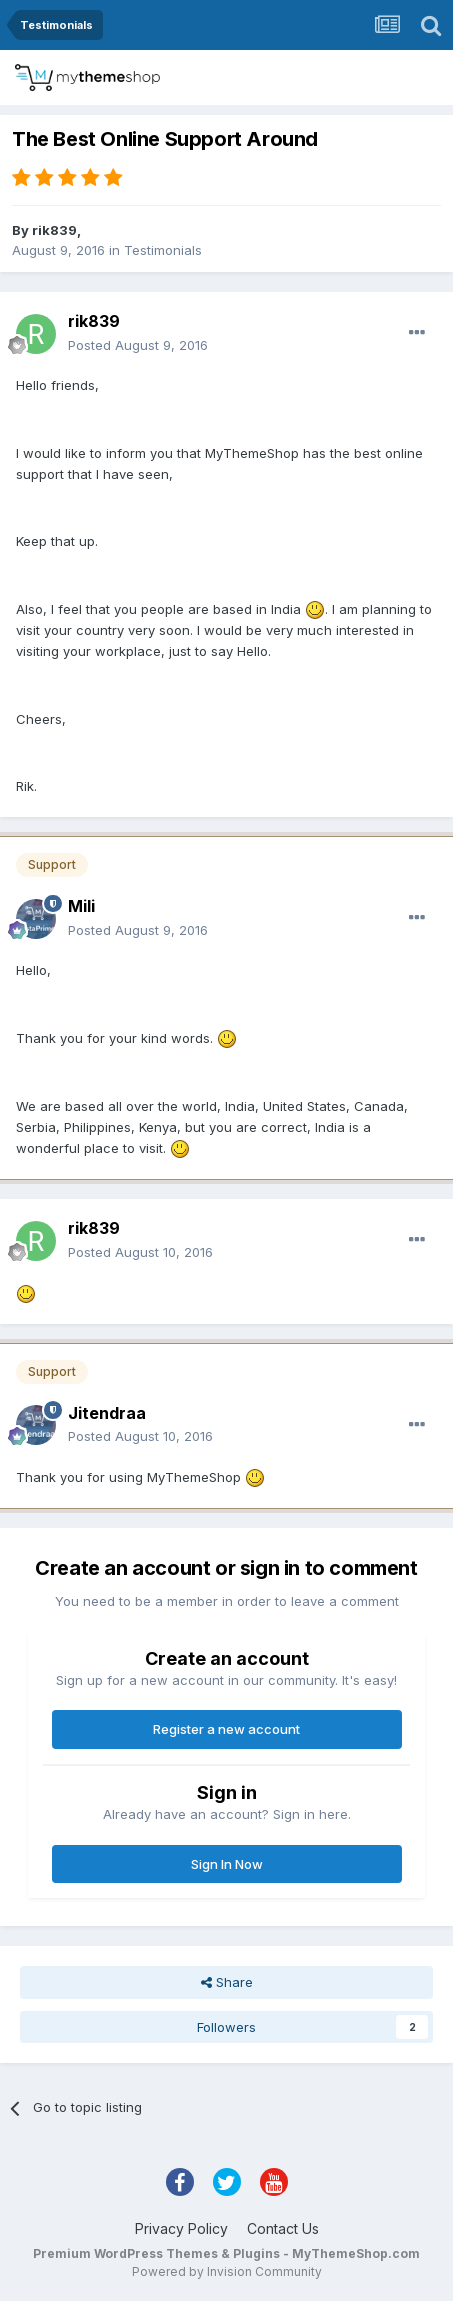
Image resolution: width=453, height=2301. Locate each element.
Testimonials (163, 250)
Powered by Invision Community (227, 2271)
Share (227, 1982)
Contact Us (283, 2228)
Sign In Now (227, 1864)
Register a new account (226, 1729)
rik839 (54, 230)
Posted (138, 345)
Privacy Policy (181, 2228)
